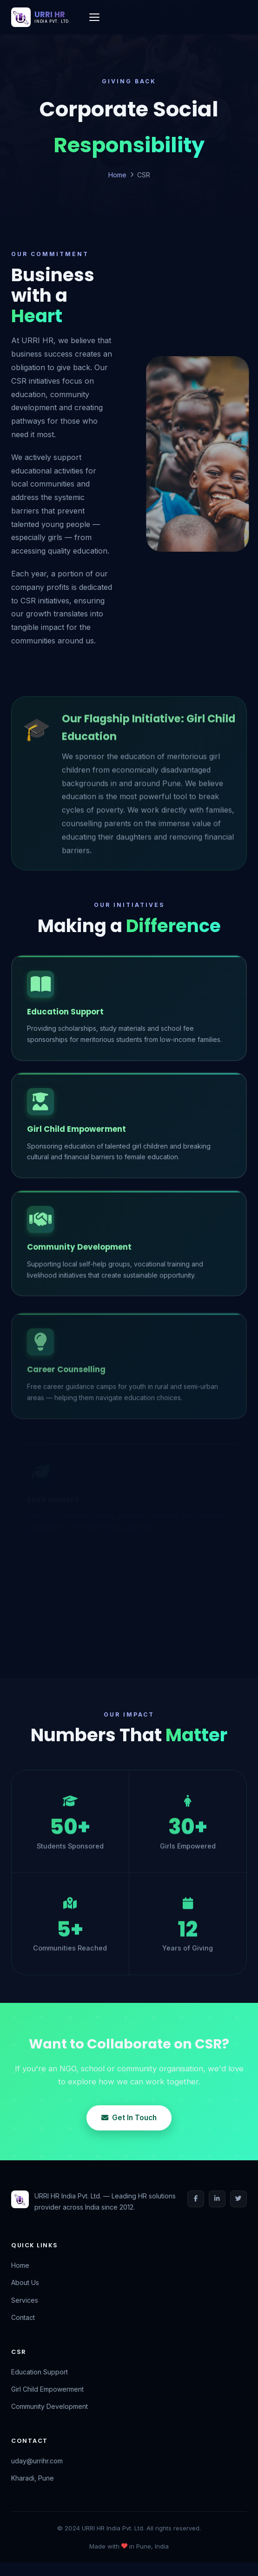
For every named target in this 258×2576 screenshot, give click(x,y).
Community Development (49, 2406)
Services (24, 2300)
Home (117, 175)
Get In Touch (129, 2117)
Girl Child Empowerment (47, 2389)
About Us (25, 2282)
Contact (23, 2317)
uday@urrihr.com (37, 2461)
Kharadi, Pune (32, 2478)
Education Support (39, 2372)
